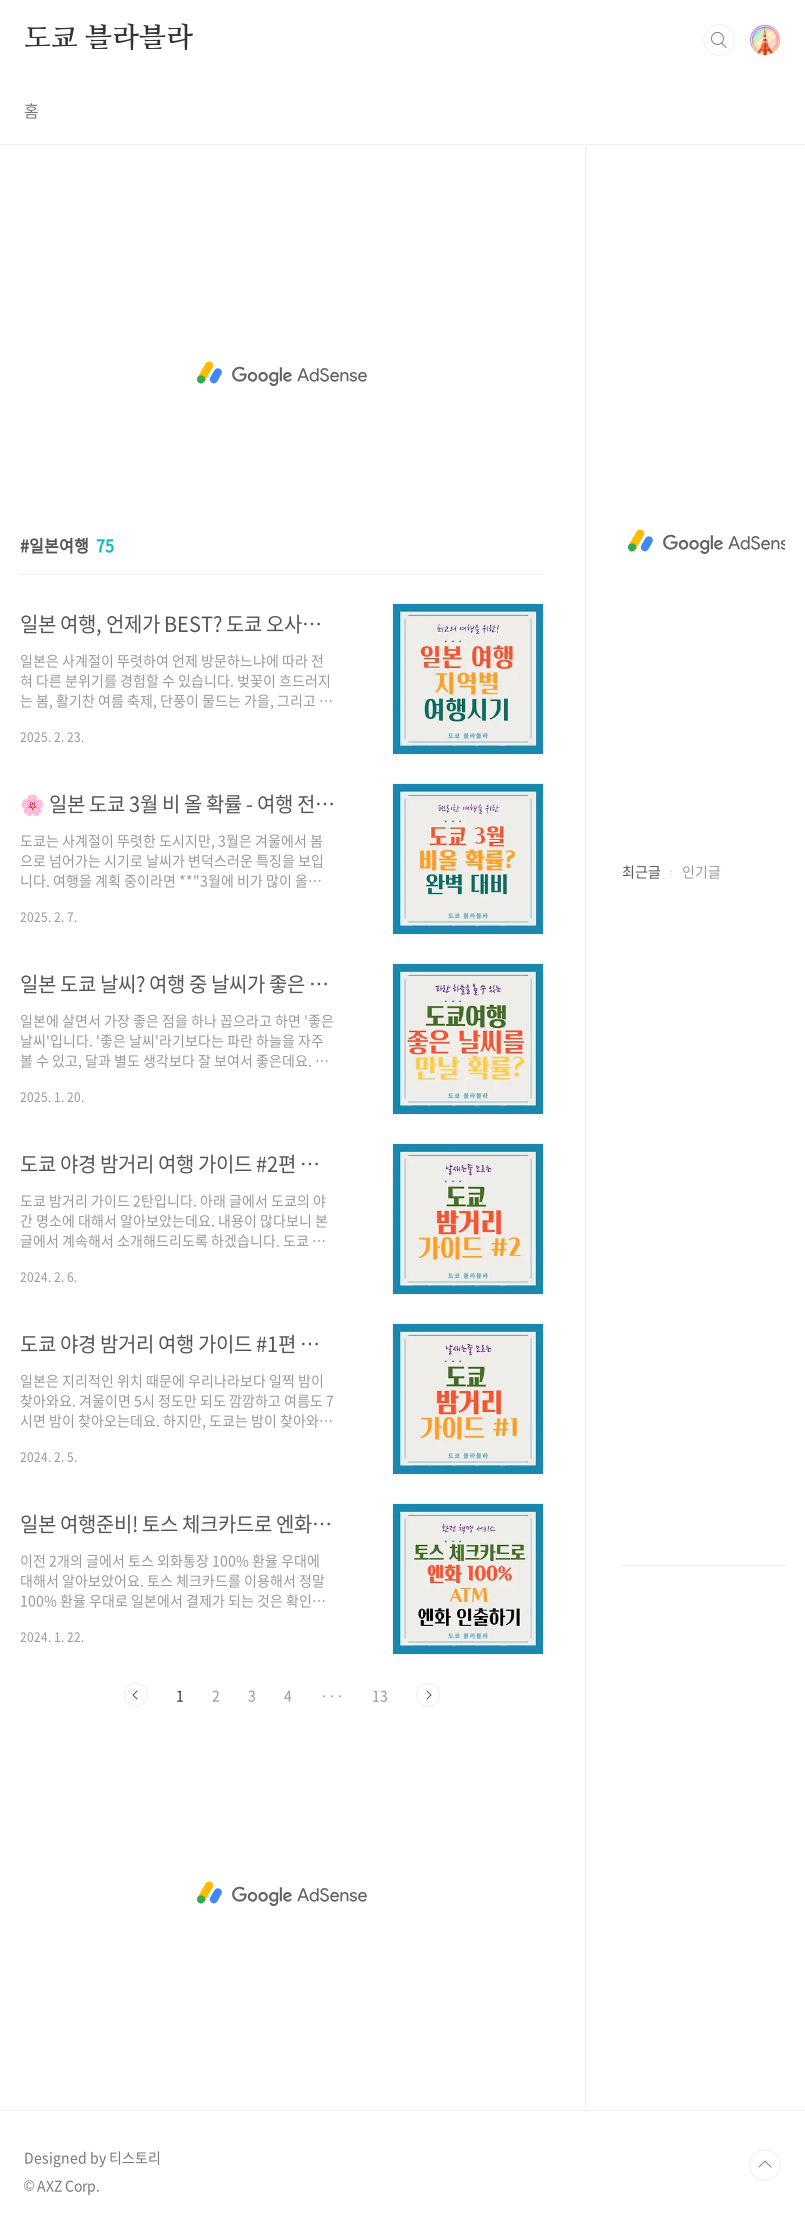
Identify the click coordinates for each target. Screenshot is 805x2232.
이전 (136, 1695)
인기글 (701, 871)
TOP (765, 2165)
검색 (719, 40)
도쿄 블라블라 (108, 39)
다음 (428, 1695)
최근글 (641, 871)
